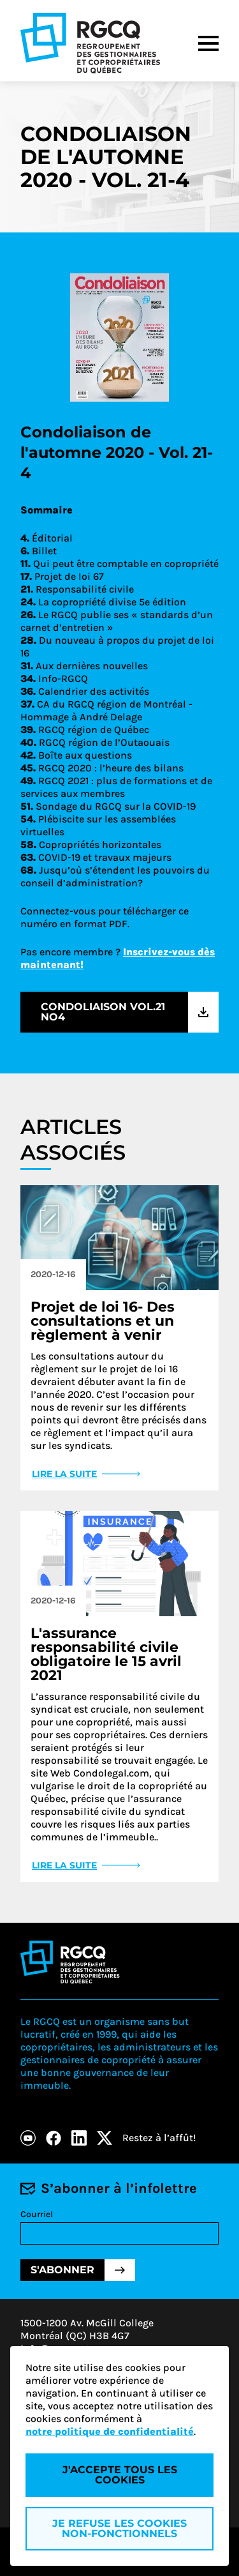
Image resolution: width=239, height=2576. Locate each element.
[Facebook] (53, 2138)
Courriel (36, 2214)
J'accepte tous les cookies (119, 2475)
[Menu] (208, 43)
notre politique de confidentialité (109, 2431)
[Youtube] (28, 2138)
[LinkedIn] (79, 2138)
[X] (104, 2138)
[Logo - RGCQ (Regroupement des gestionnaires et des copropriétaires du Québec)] (90, 43)
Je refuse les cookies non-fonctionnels (119, 2528)
